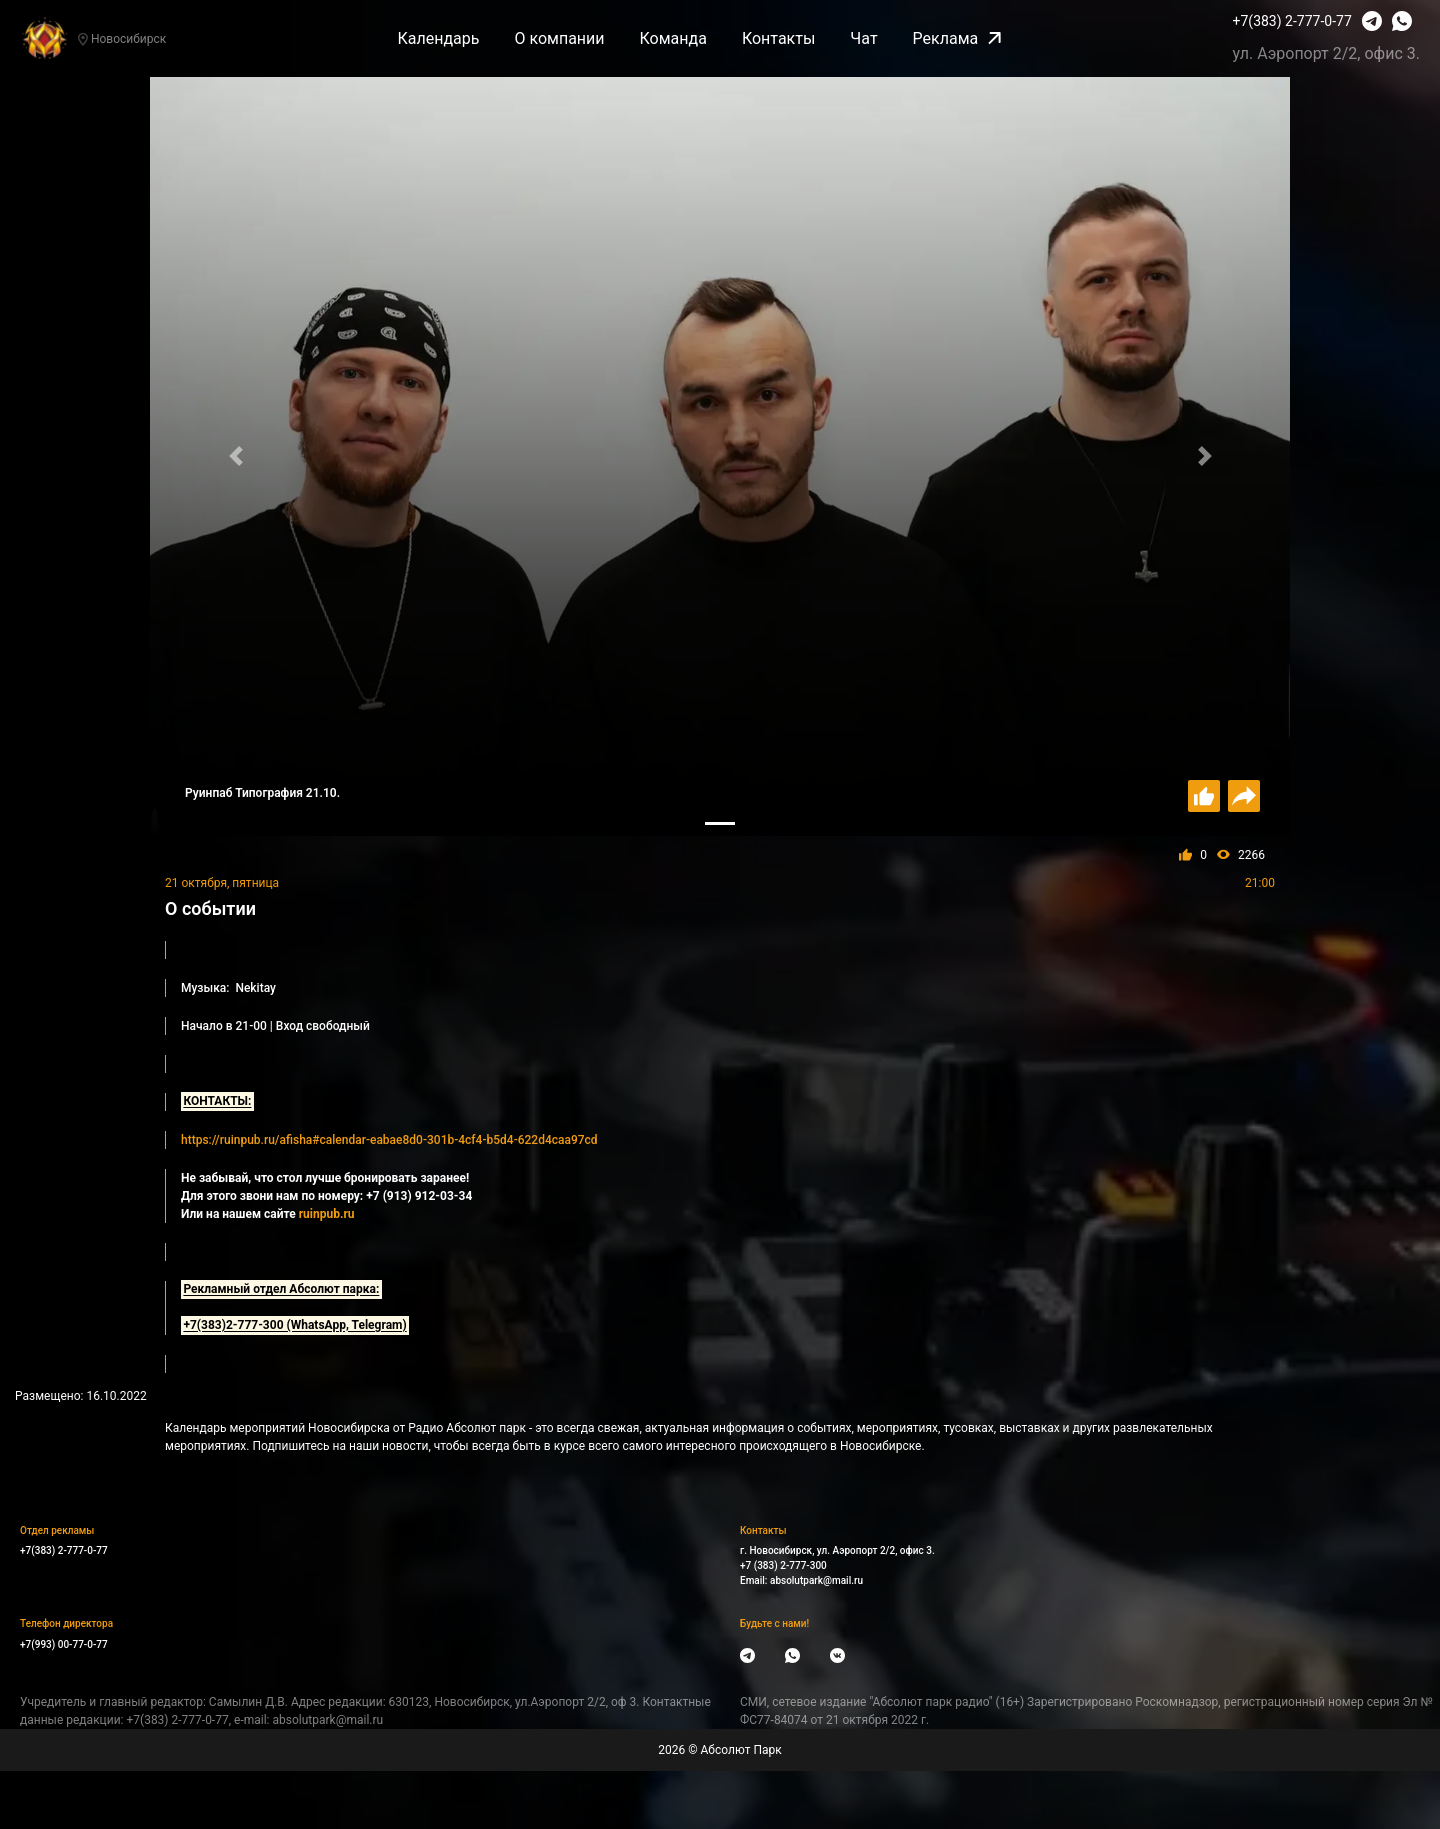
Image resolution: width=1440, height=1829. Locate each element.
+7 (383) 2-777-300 (783, 1565)
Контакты (778, 38)
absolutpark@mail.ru (816, 1580)
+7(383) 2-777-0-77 (1292, 21)
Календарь (438, 38)
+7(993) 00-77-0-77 (64, 1644)
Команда (673, 38)
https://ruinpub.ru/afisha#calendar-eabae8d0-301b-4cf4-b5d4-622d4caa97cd (389, 1140)
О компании (559, 38)
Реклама (957, 38)
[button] (235, 456)
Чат (863, 38)
